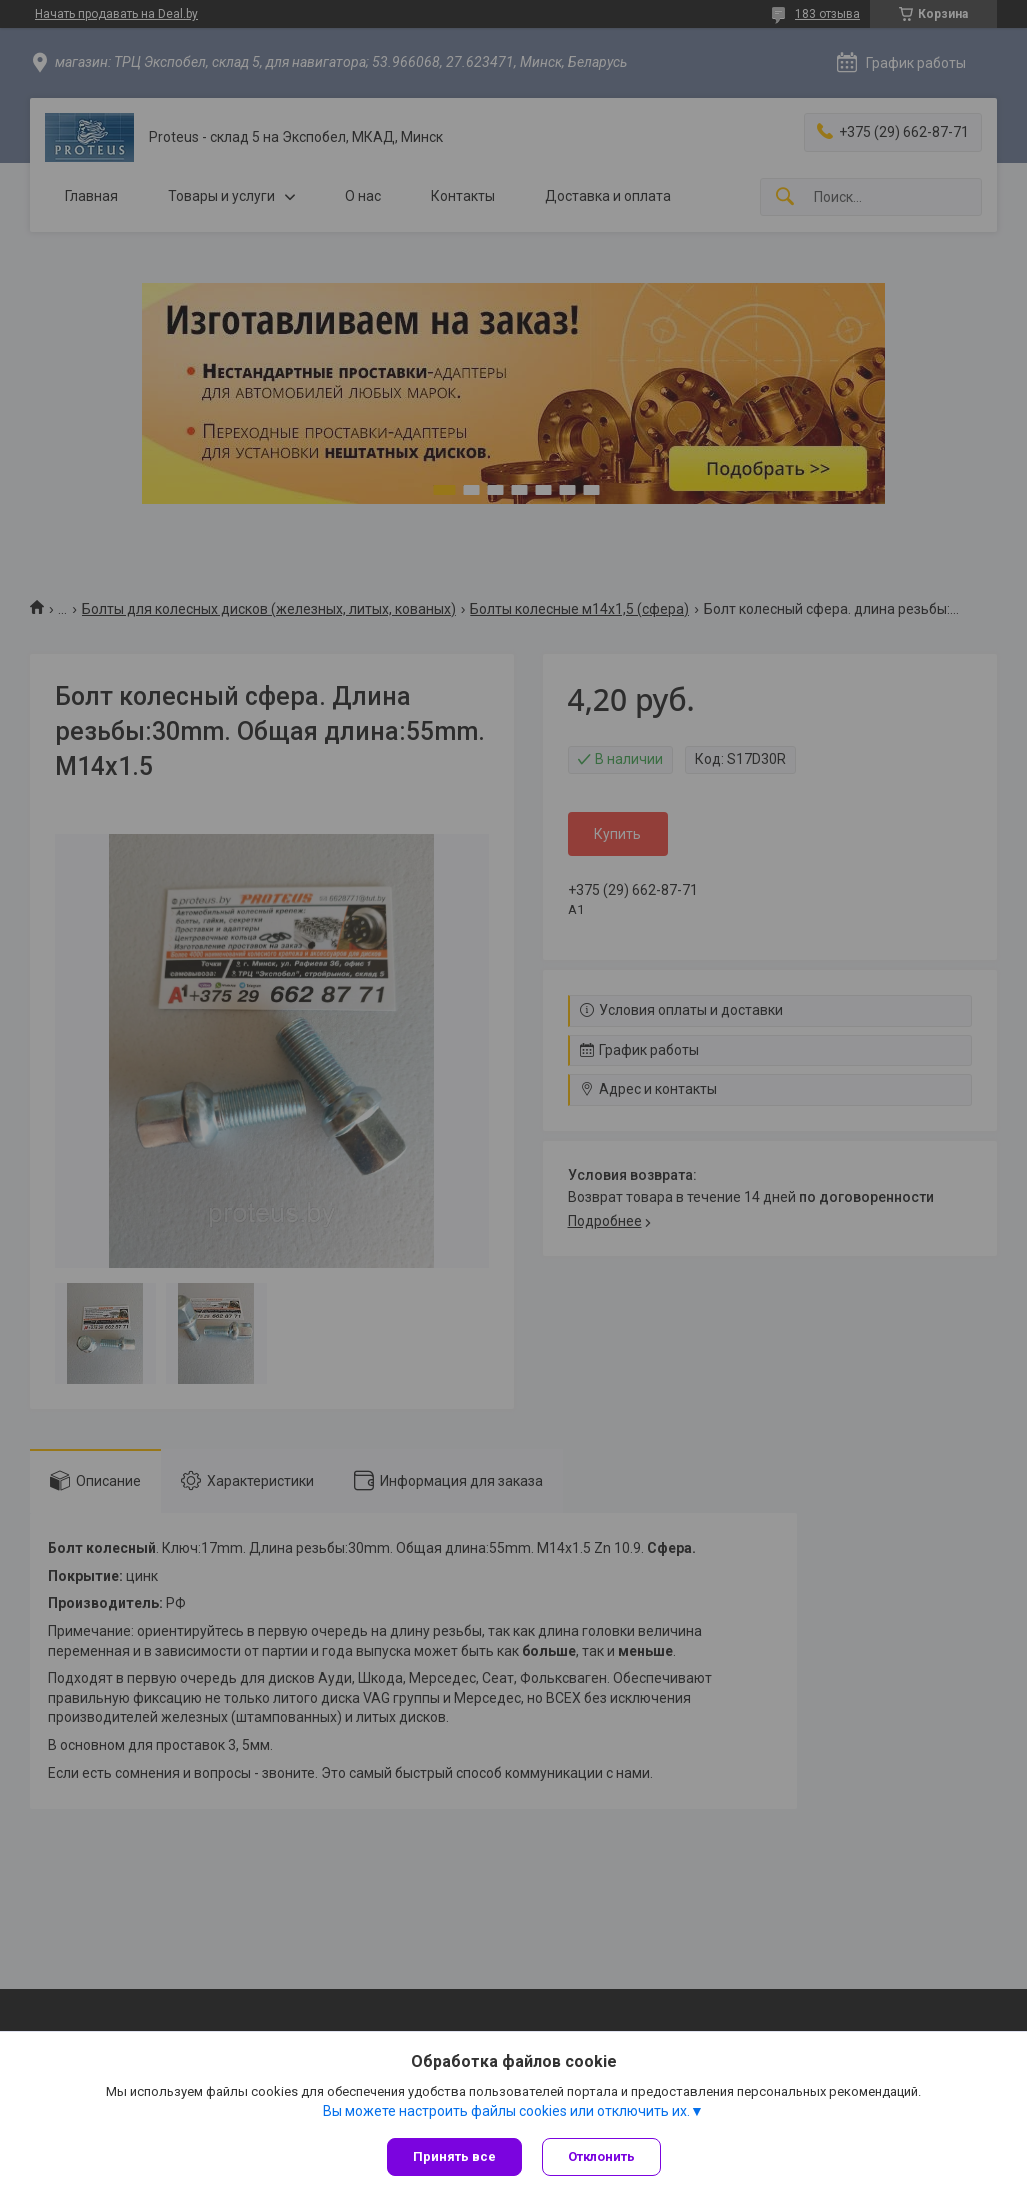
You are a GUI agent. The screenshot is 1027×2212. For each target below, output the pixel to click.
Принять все (454, 2156)
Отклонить (601, 2156)
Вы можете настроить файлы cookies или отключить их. (506, 2111)
